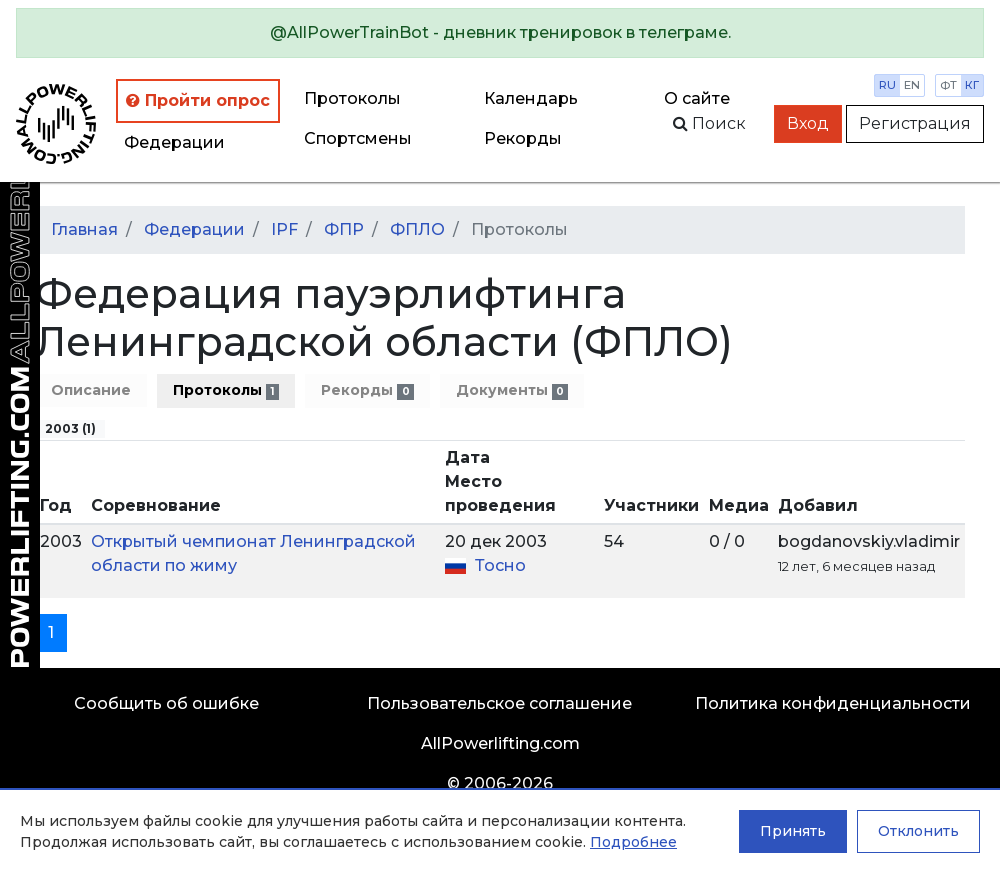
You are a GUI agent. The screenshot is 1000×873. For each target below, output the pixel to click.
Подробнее (633, 842)
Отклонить (918, 831)
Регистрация (915, 123)
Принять (793, 831)
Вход (808, 123)
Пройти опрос (198, 100)
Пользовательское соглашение (499, 703)
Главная (84, 229)
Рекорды (367, 390)
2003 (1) (70, 428)
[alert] (500, 33)
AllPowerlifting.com (500, 743)
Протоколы (352, 98)
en (912, 85)
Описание (91, 390)
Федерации (174, 142)
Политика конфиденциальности (833, 703)
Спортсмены (358, 138)
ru (887, 85)
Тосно (500, 565)
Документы (512, 390)
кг (972, 85)
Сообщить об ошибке (166, 703)
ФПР (344, 229)
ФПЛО (417, 229)
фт (948, 85)
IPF (284, 229)
